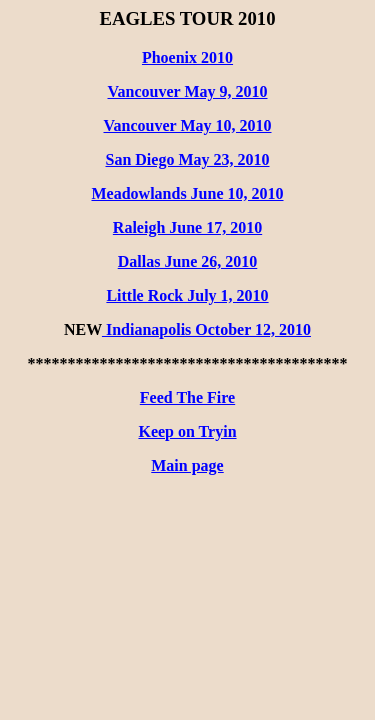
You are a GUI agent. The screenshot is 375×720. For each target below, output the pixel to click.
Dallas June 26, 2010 (188, 261)
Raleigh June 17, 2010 (187, 227)
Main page (187, 465)
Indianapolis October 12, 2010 (206, 329)
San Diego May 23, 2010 (188, 159)
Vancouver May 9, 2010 (188, 91)
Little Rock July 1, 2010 (187, 295)
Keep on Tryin (187, 431)
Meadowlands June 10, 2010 (187, 193)
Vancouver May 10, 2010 (188, 125)
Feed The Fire (187, 397)
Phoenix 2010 (187, 57)
